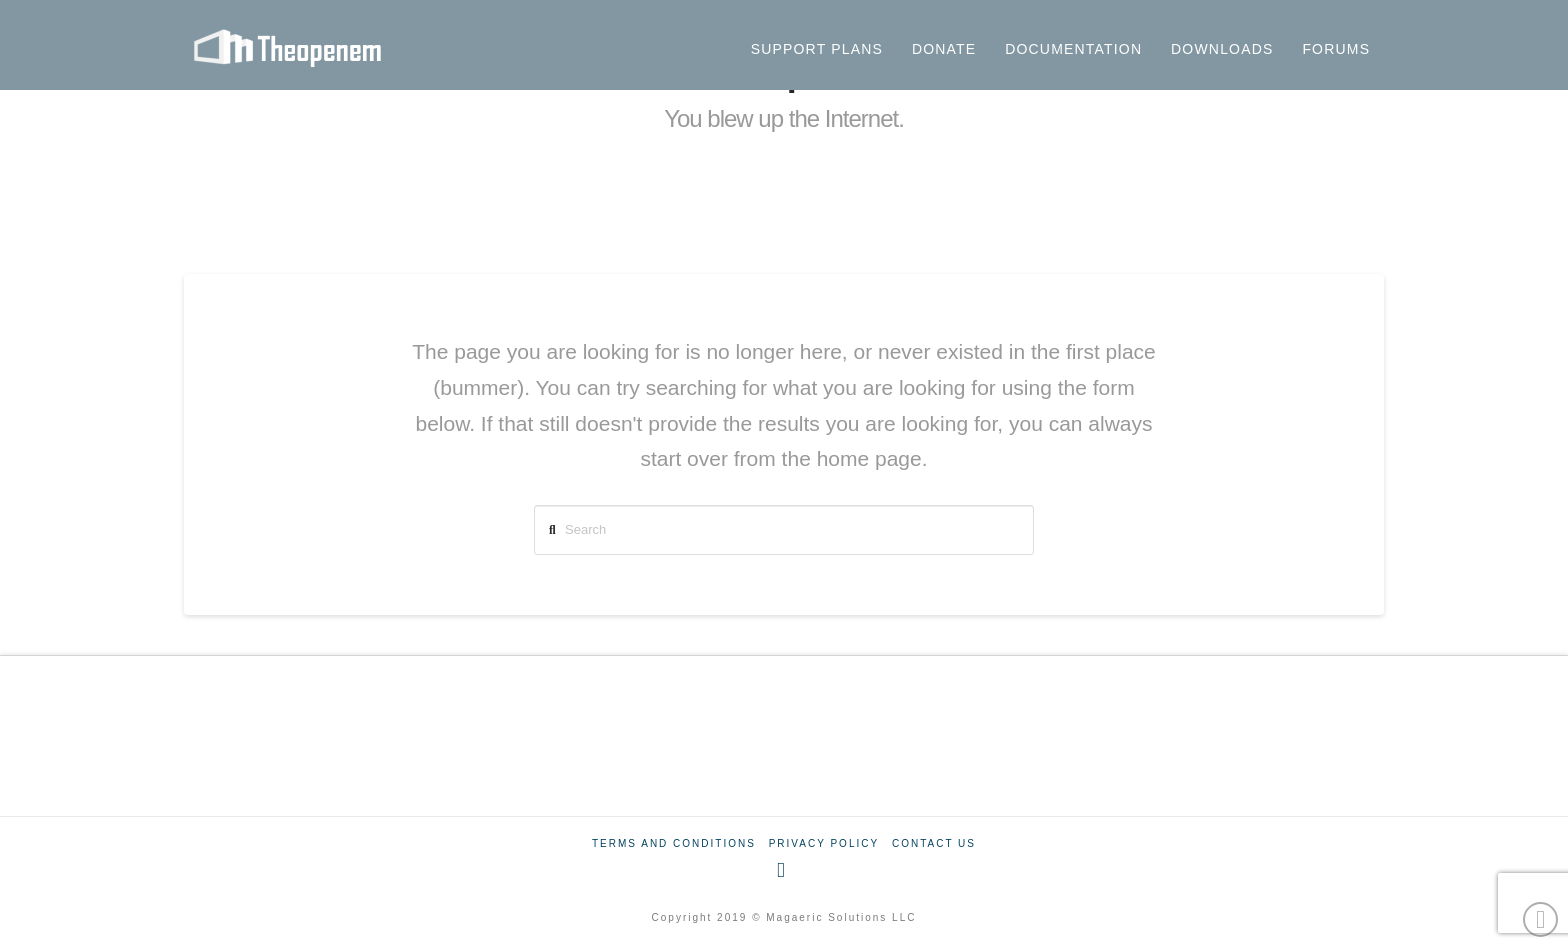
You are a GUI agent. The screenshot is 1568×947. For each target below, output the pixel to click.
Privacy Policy (824, 843)
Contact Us (934, 843)
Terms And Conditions (674, 843)
